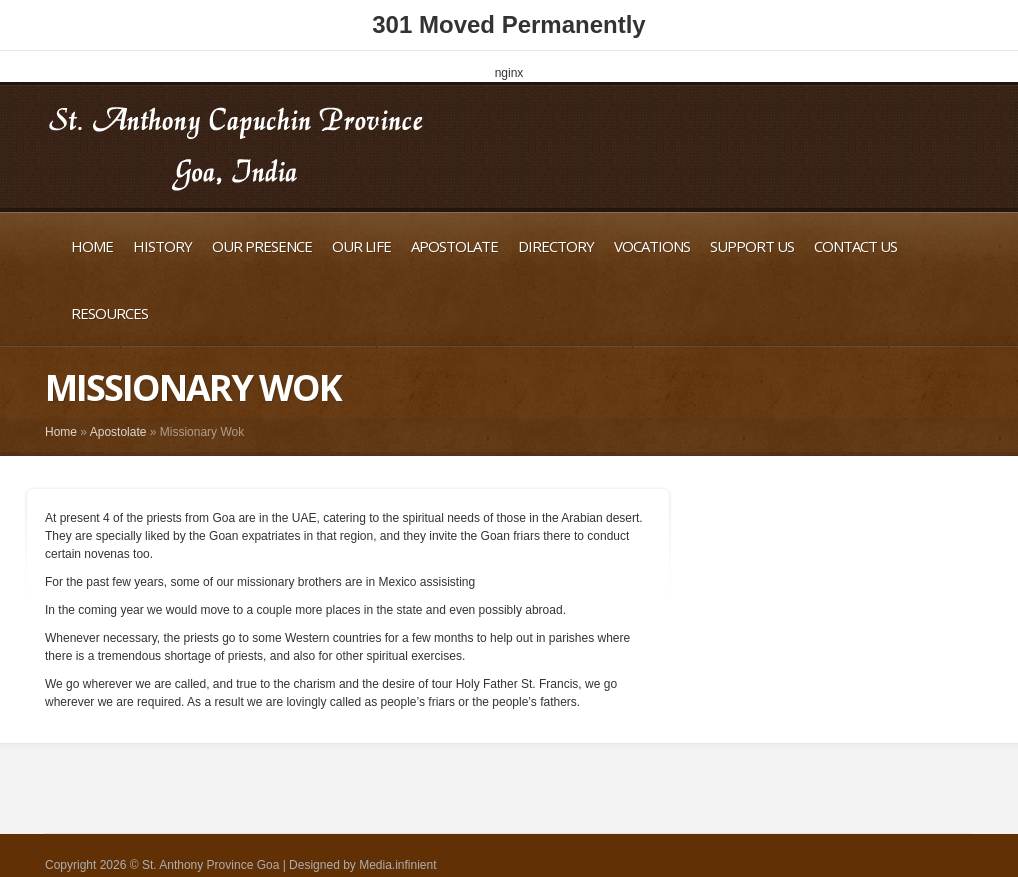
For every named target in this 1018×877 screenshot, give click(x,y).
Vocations (652, 246)
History (162, 246)
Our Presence (262, 246)
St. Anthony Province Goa (210, 865)
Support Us (752, 246)
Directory (556, 246)
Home (92, 246)
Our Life (361, 246)
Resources (109, 313)
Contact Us (855, 246)
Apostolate (454, 246)
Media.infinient (397, 865)
